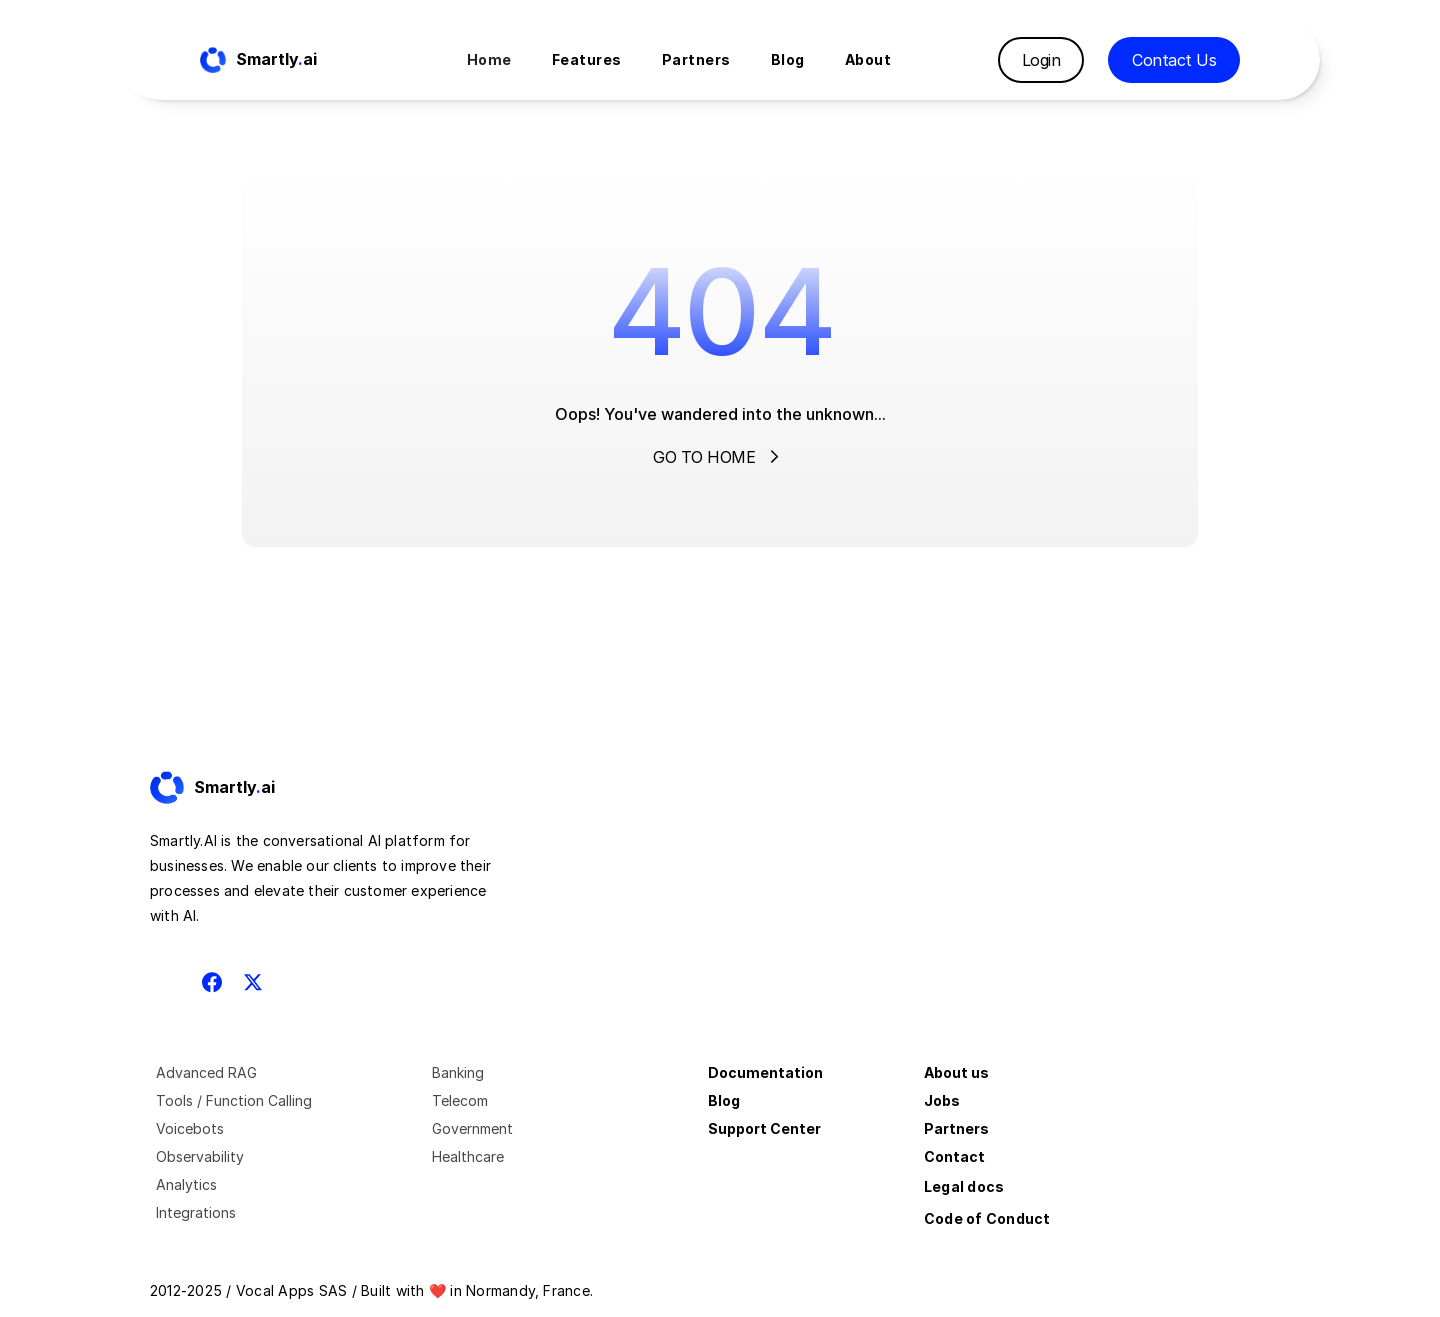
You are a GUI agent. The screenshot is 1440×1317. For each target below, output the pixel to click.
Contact (954, 1156)
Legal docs (964, 1186)
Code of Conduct (987, 1218)
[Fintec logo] (230, 788)
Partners (956, 1128)
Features (587, 59)
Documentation (765, 1072)
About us (956, 1072)
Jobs (942, 1100)
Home (489, 59)
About (868, 59)
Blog (724, 1100)
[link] (230, 788)
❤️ (437, 1290)
